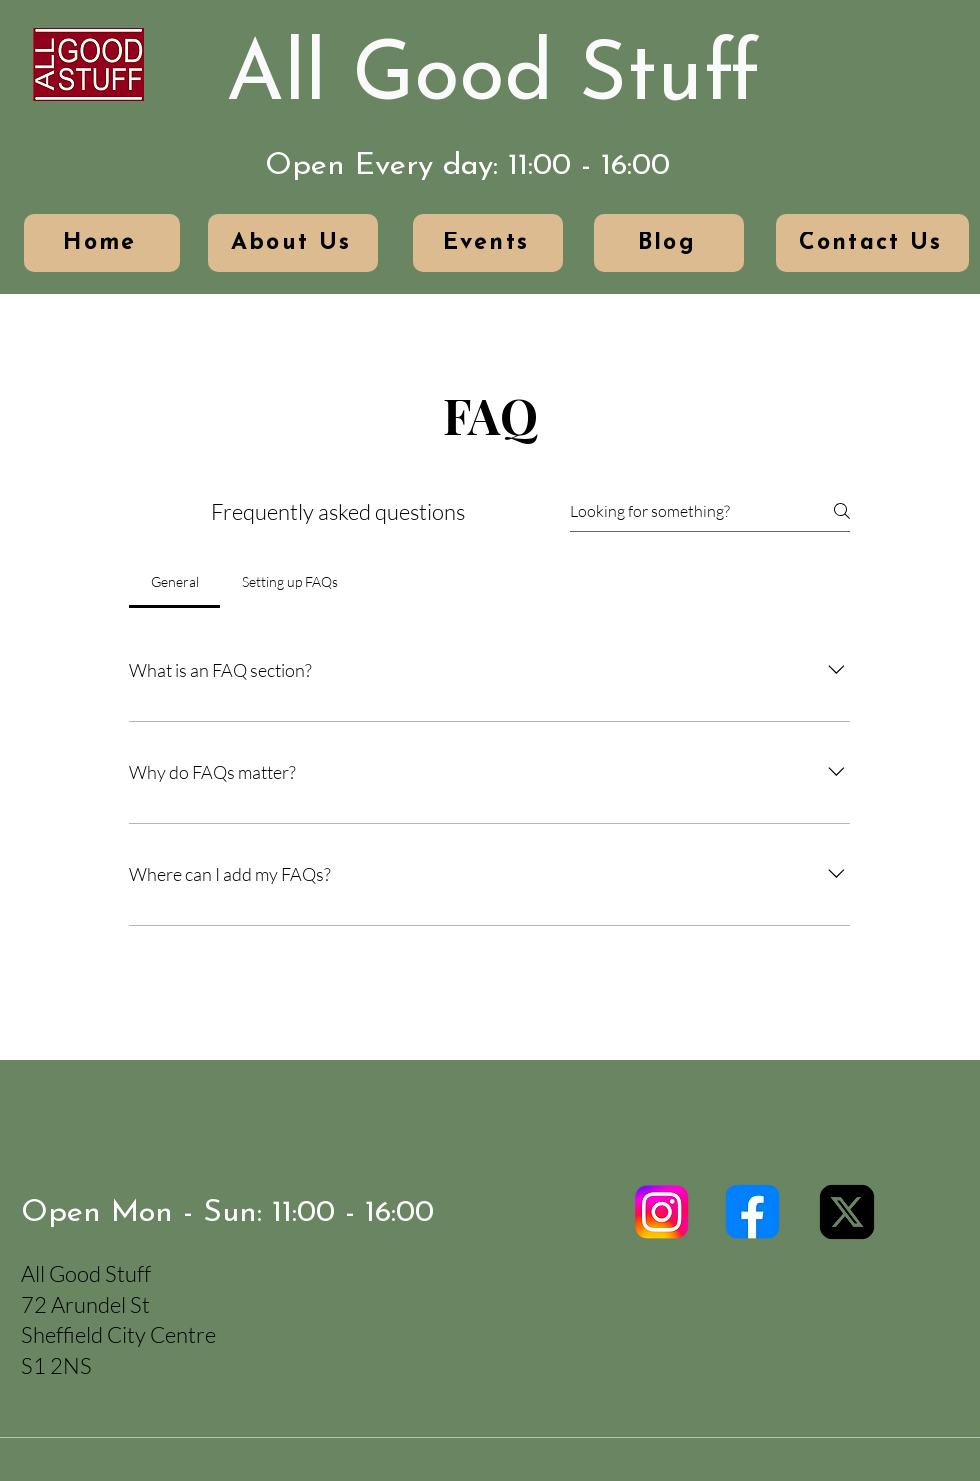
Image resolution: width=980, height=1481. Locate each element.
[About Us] (293, 243)
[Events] (488, 243)
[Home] (102, 243)
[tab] (174, 582)
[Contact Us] (872, 243)
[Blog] (669, 243)
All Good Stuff (493, 78)
